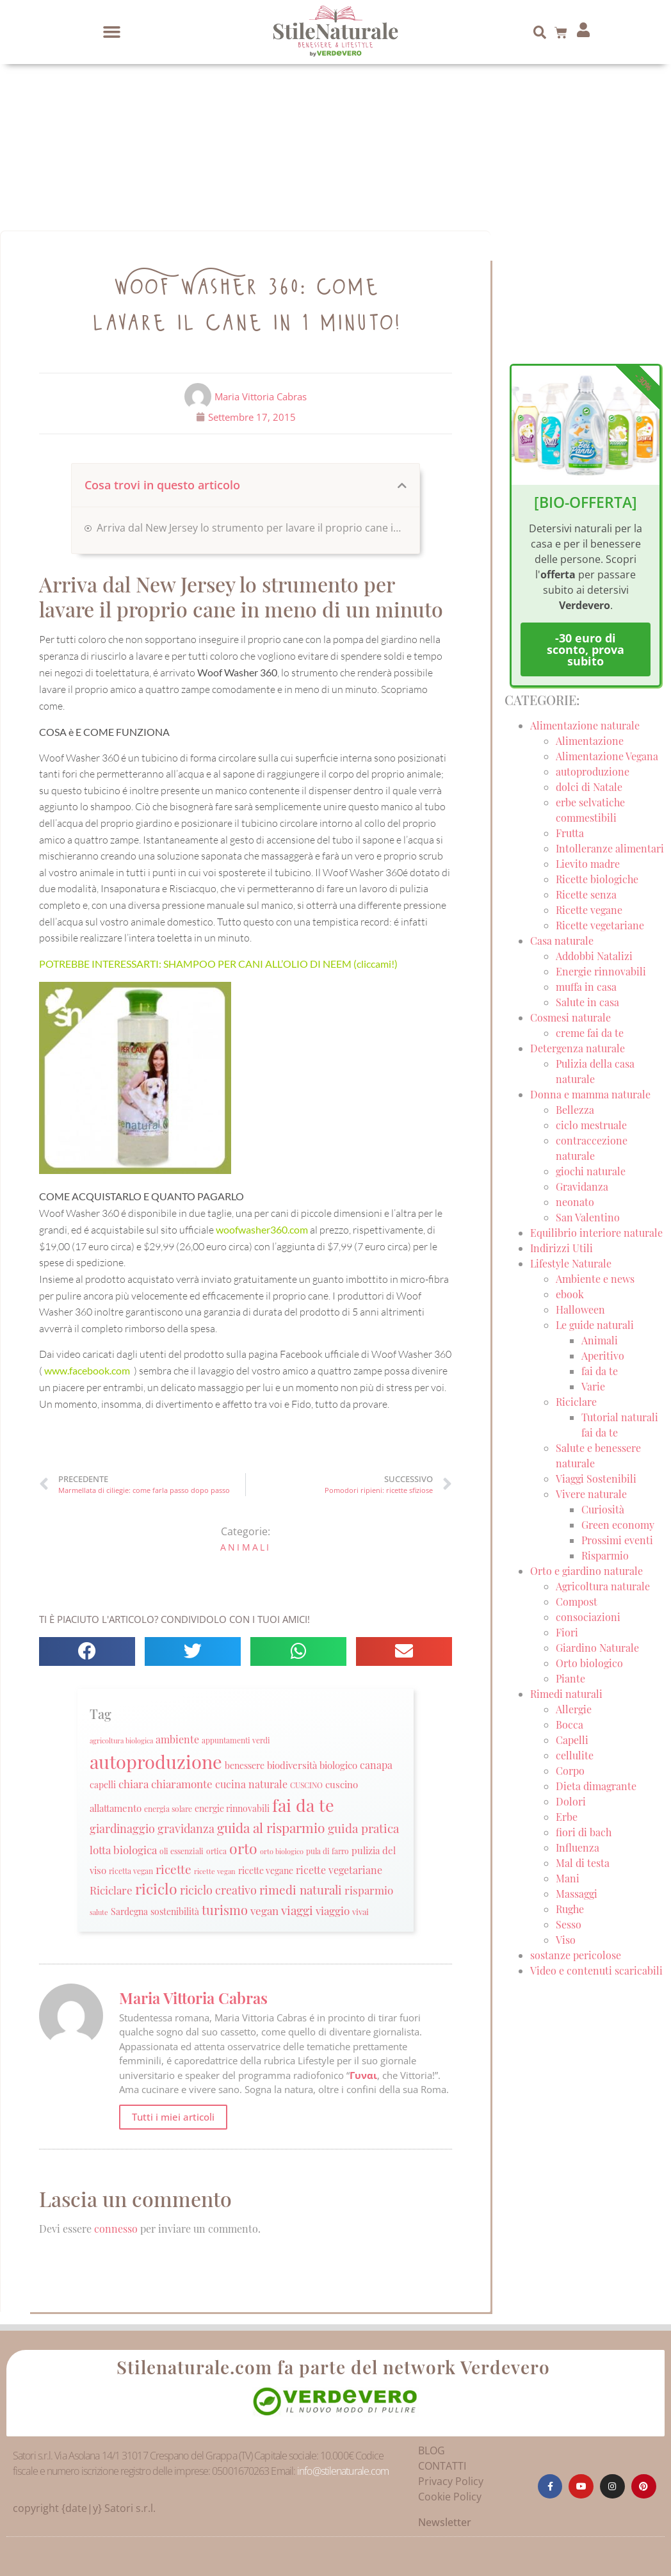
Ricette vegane (589, 910)
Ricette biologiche (597, 879)
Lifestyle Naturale (572, 1263)
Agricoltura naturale (603, 1586)
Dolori (571, 1801)
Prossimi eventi (617, 1540)
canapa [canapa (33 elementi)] (376, 1765)
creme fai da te (590, 1032)
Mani (567, 1878)
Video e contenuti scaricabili (596, 1970)
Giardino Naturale (597, 1647)
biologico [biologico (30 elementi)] (338, 1765)
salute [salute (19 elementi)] (99, 1912)
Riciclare (576, 1401)
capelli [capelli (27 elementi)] (103, 1785)
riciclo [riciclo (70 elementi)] (156, 1888)
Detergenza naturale (577, 1048)
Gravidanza (582, 1186)
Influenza (577, 1847)
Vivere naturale (591, 1494)
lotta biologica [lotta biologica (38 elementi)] (123, 1849)
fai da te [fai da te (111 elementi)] (303, 1804)
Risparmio (605, 1555)
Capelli (572, 1740)
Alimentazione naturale (585, 725)
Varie (593, 1386)
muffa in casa (586, 986)
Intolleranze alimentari (610, 848)
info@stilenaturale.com (343, 2471)
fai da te (599, 1371)
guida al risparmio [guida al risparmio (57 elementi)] (271, 1827)
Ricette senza (586, 894)
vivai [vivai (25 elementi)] (360, 1911)
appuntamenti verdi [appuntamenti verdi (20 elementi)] (236, 1740)
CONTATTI (442, 2466)
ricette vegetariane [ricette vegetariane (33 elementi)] (339, 1870)
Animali (245, 1547)
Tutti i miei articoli (173, 2116)
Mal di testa (583, 1863)
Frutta (570, 833)
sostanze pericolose (575, 1955)
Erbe (567, 1816)
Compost (576, 1601)
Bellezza (575, 1109)
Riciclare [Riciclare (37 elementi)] (111, 1890)
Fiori (567, 1632)
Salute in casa (587, 1002)
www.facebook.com (88, 1370)
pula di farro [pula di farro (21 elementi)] (327, 1851)
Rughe (570, 1909)
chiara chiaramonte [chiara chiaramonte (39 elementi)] (165, 1783)
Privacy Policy (450, 2481)
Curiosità (602, 1509)
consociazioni (588, 1617)
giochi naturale (591, 1171)
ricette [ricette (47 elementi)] (173, 1869)
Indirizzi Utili (561, 1248)
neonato (575, 1202)
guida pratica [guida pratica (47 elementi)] (363, 1828)
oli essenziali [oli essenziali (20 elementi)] (181, 1851)
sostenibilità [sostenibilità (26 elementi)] (174, 1911)
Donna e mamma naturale (590, 1094)
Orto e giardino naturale (586, 1570)
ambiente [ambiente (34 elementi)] (177, 1739)
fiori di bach (583, 1832)
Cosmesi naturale (570, 1017)
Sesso (568, 1924)
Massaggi (576, 1893)
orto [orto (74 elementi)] (243, 1848)
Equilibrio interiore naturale (596, 1232)
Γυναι (363, 2075)
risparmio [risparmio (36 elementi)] (368, 1890)
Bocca (569, 1724)
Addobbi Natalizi (594, 956)
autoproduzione (592, 771)
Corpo (570, 1770)
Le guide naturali (595, 1325)
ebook (570, 1294)
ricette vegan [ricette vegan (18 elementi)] (215, 1871)
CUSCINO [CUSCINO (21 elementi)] (306, 1785)
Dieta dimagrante (596, 1786)
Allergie (574, 1709)
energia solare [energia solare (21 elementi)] (168, 1809)
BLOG (431, 2450)
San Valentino (588, 1217)
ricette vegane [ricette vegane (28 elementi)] (265, 1870)
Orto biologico (589, 1663)
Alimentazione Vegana (607, 756)
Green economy (617, 1524)
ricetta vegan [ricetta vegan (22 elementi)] (131, 1871)
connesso (116, 2228)
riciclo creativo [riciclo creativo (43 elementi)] (218, 1890)
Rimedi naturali (566, 1693)
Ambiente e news (595, 1278)
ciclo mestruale (591, 1125)
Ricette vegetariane (600, 925)
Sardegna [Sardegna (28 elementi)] (129, 1911)
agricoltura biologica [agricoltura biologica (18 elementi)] (121, 1740)
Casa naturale (562, 940)
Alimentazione (590, 740)
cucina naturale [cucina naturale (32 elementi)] (251, 1784)
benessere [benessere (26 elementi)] (244, 1765)
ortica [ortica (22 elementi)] (216, 1851)
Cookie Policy (449, 2497)
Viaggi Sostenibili (596, 1478)
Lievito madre (588, 863)
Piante (570, 1678)
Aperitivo (602, 1355)
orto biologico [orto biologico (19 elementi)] (281, 1851)
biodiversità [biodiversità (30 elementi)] (292, 1765)
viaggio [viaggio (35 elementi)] (333, 1910)
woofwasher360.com (263, 1229)
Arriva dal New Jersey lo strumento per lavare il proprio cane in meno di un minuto (252, 528)
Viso (566, 1939)
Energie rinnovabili (601, 971)
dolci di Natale (589, 787)
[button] (112, 32)
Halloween (580, 1309)
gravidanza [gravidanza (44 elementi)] (186, 1828)
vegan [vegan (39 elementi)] (264, 1910)
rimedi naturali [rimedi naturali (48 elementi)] (300, 1889)
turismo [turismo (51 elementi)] (225, 1909)
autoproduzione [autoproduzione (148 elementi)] (156, 1761)
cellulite (575, 1755)
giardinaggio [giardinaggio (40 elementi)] (122, 1828)
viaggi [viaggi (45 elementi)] (297, 1910)
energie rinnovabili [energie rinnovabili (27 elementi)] (232, 1808)
